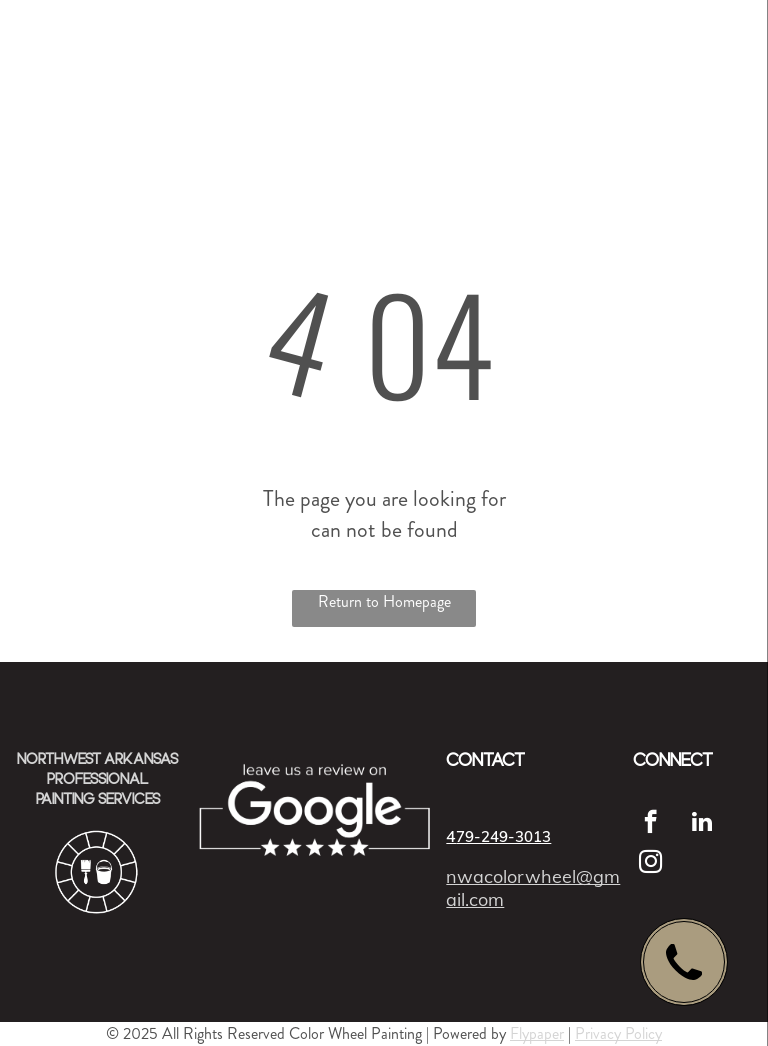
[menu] (724, 55)
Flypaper (537, 1033)
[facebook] (650, 824)
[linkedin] (701, 824)
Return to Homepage (384, 601)
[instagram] (650, 864)
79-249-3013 (503, 836)
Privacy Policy (618, 1033)
